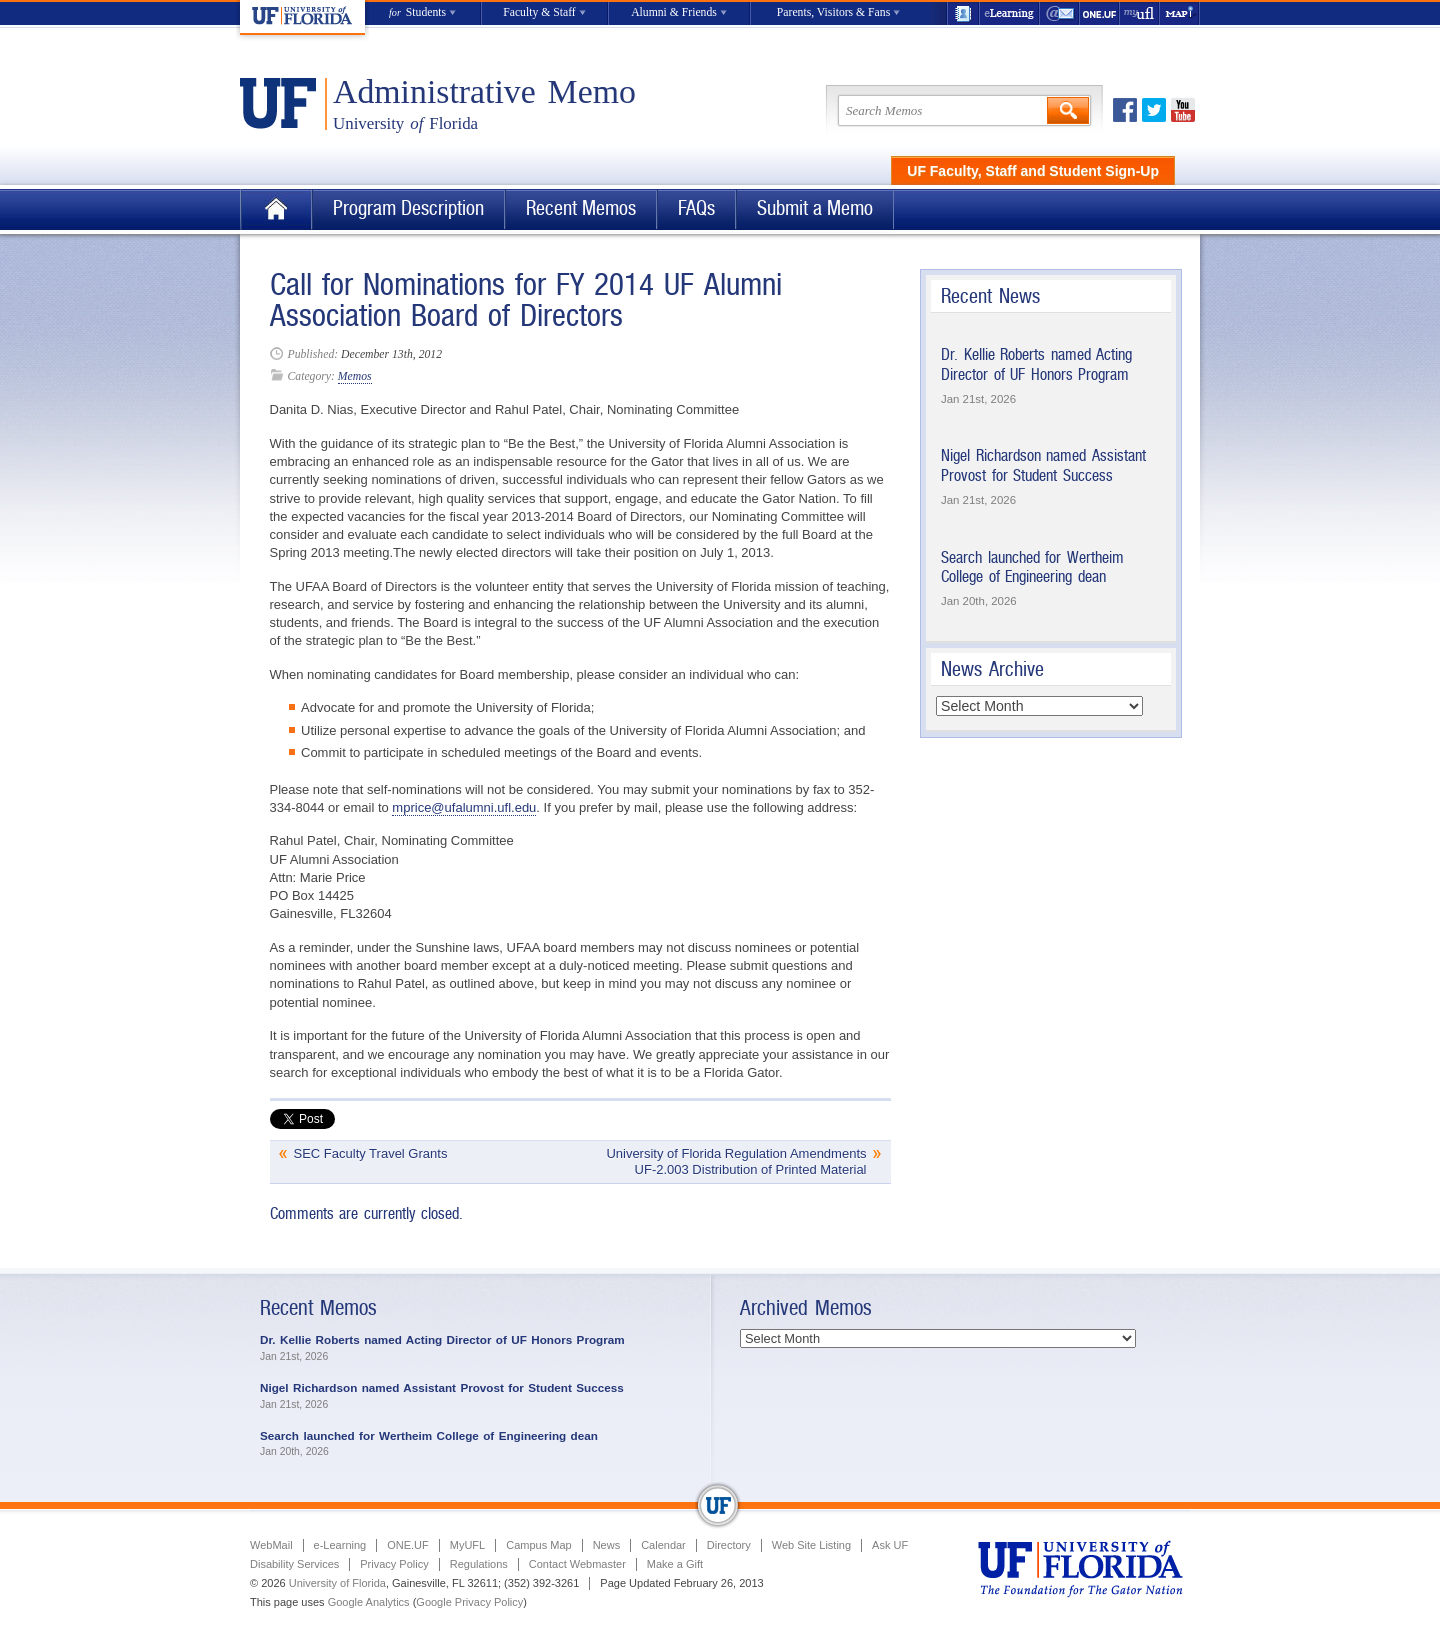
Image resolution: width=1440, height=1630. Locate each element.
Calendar (663, 1545)
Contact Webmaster (577, 1564)
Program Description (408, 208)
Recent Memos (581, 208)
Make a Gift (675, 1564)
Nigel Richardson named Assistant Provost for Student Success (1043, 465)
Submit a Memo (815, 208)
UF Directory (963, 13)
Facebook (1125, 110)
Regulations (479, 1564)
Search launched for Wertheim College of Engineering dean (1032, 567)
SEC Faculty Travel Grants (371, 1153)
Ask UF (890, 1545)
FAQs (696, 208)
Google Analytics (369, 1602)
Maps (1180, 13)
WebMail (1060, 13)
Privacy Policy (394, 1564)
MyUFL (467, 1545)
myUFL (1140, 13)
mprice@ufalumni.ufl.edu (464, 807)
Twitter (1154, 110)
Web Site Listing (811, 1545)
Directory (729, 1545)
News (607, 1545)
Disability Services (294, 1564)
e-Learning (1010, 13)
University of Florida (337, 1583)
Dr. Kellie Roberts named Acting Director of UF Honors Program (1036, 364)
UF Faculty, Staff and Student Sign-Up (1033, 171)
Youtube (1183, 110)
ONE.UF (1100, 13)
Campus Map (538, 1545)
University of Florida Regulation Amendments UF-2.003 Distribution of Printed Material (736, 1161)
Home (276, 209)
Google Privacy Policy (469, 1602)
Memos (355, 376)
